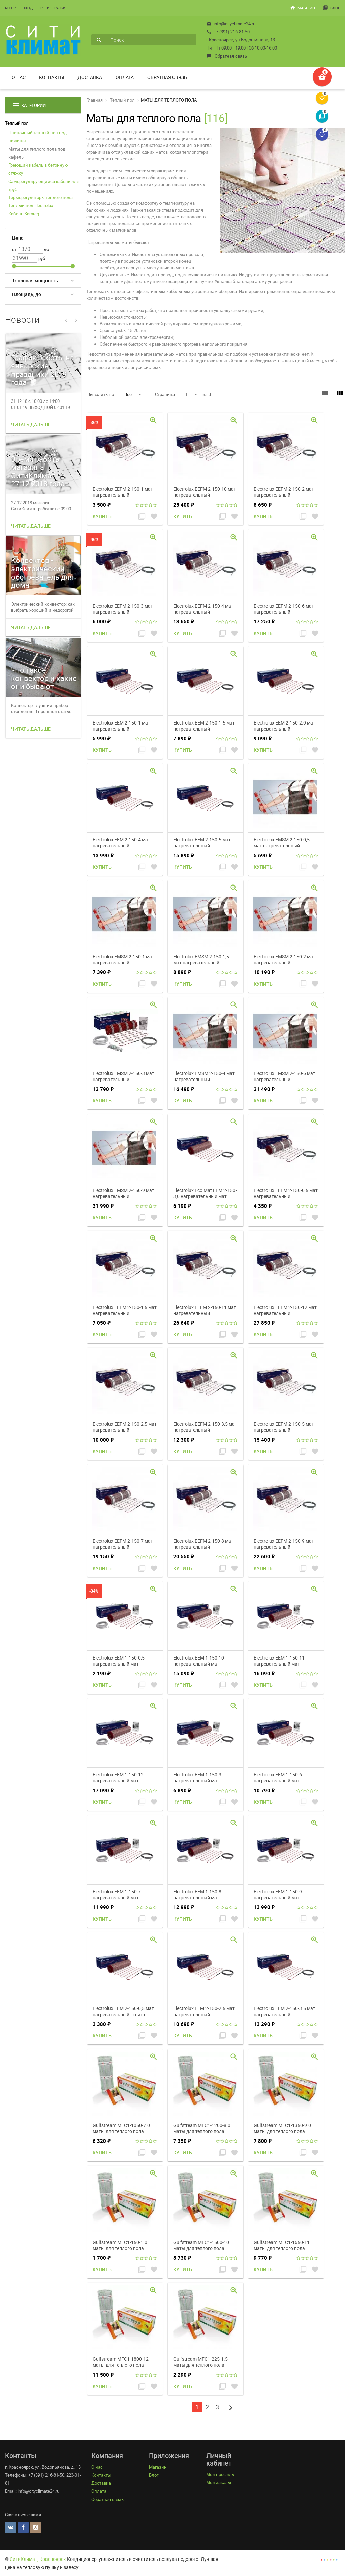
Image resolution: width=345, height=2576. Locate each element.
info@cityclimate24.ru (230, 24)
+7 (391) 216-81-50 (228, 32)
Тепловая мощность (35, 280)
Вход (28, 7)
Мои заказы (218, 2482)
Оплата (125, 77)
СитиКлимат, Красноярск (38, 2559)
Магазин (302, 7)
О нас (19, 77)
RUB (8, 7)
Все (132, 394)
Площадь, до (26, 294)
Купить (102, 516)
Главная (94, 100)
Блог (331, 7)
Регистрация (53, 7)
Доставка (89, 77)
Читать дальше (31, 424)
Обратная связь (226, 56)
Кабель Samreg (23, 214)
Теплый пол (16, 123)
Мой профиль (220, 2474)
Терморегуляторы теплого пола (40, 197)
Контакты (51, 77)
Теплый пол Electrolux (30, 205)
